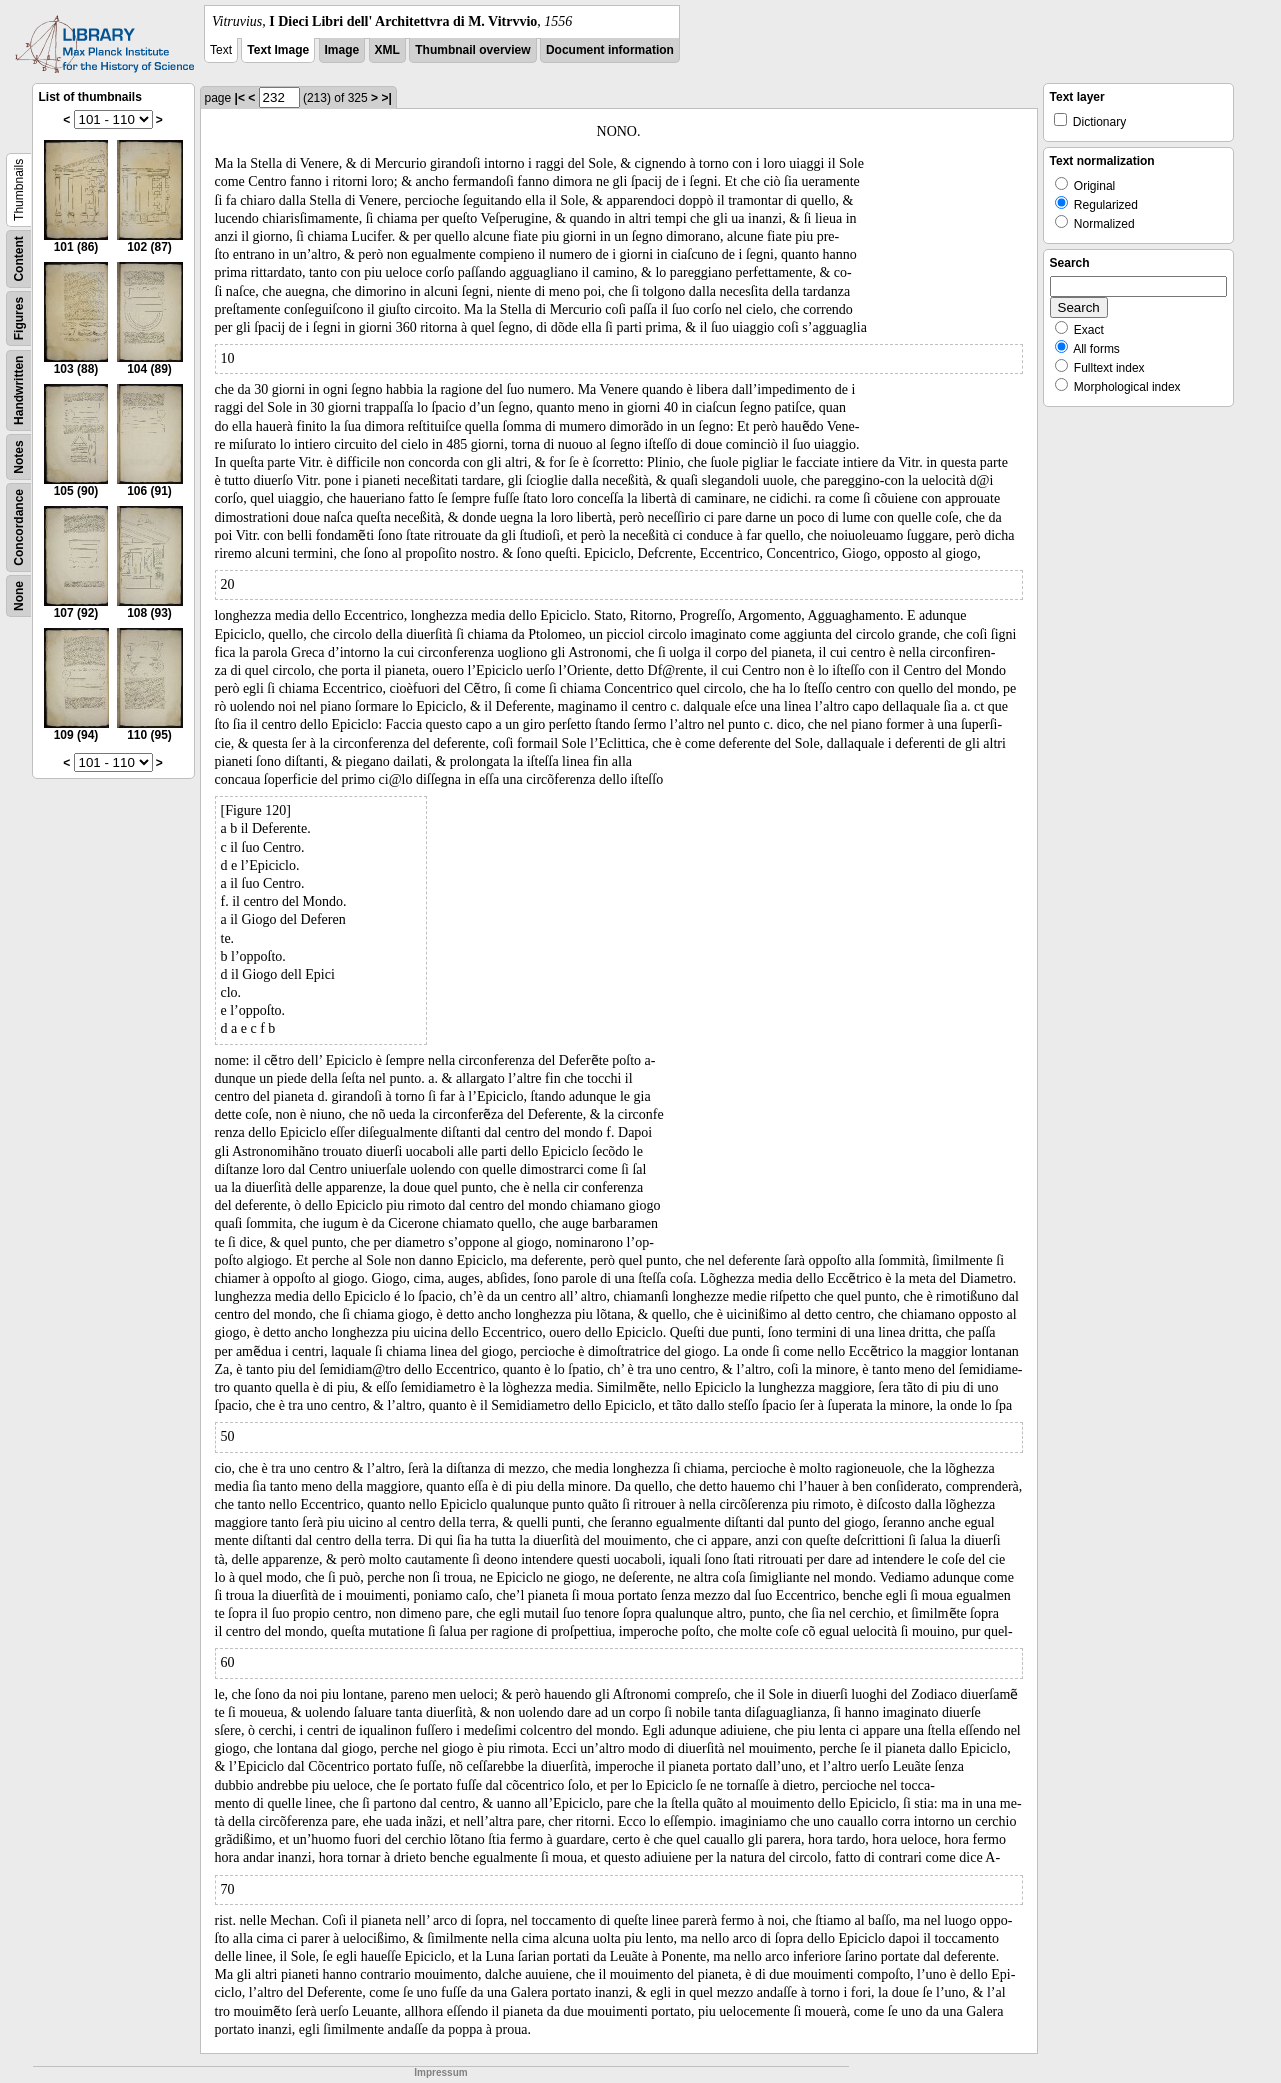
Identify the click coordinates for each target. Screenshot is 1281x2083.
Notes (19, 456)
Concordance (19, 527)
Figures (19, 318)
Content (19, 258)
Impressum (440, 2072)
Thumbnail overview (472, 50)
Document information (610, 50)
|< (240, 98)
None (19, 596)
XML (387, 50)
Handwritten (19, 390)
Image (342, 50)
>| (386, 98)
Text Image (278, 50)
